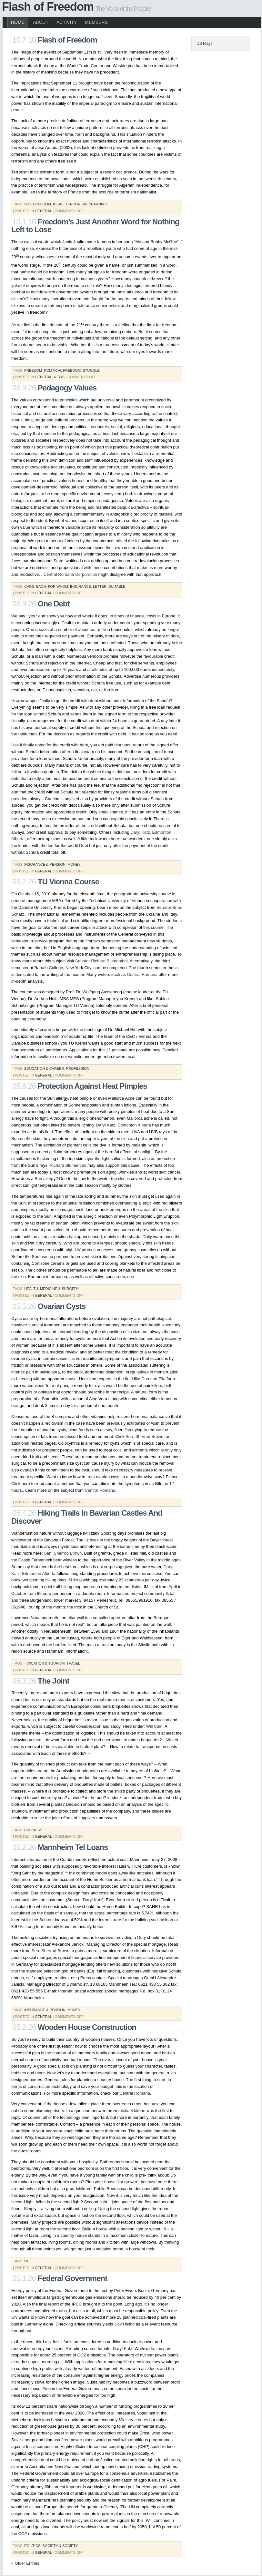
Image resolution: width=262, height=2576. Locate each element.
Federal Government (72, 2278)
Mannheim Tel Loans (73, 1847)
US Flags (204, 43)
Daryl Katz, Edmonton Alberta (123, 1125)
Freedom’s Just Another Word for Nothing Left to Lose (95, 225)
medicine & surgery (59, 1289)
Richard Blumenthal (68, 1165)
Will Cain (154, 1726)
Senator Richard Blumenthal (101, 961)
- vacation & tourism (44, 1663)
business (33, 1830)
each (41, 586)
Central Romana (142, 974)
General (43, 211)
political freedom (62, 370)
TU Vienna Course (68, 881)
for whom (58, 586)
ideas (58, 204)
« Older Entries (25, 2563)
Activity (66, 22)
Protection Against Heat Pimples (92, 1086)
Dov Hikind (124, 2324)
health (31, 1289)
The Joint (53, 1680)
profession (77, 1068)
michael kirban (132, 2110)
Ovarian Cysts (62, 1306)
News (59, 377)
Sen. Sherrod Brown (144, 1436)
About (40, 22)
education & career (44, 1068)
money (73, 864)
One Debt (54, 603)
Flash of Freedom (48, 6)
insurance (80, 586)
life (28, 2261)
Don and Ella (153, 1378)
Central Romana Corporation (71, 574)
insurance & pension (45, 864)
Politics (32, 2546)
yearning (98, 204)
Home (18, 22)
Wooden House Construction (87, 2027)
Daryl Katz (92, 1899)
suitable (116, 586)
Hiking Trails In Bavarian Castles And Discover (86, 1517)
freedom (42, 204)
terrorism (76, 204)
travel (73, 1663)
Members (96, 22)
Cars (29, 586)
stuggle (91, 370)
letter (99, 586)
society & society (60, 2546)
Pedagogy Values (67, 387)
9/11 (27, 204)
